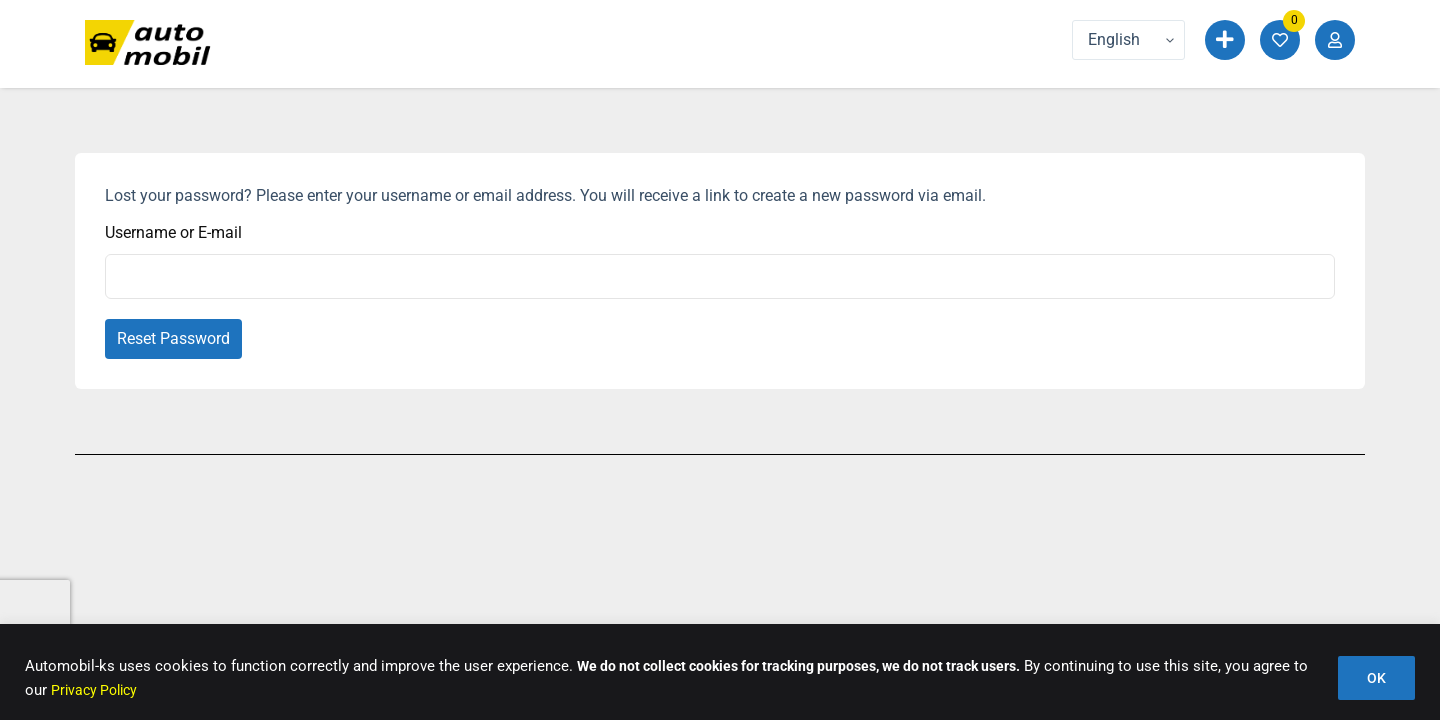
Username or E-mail (173, 232)
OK (1376, 679)
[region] (720, 672)
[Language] (1128, 40)
